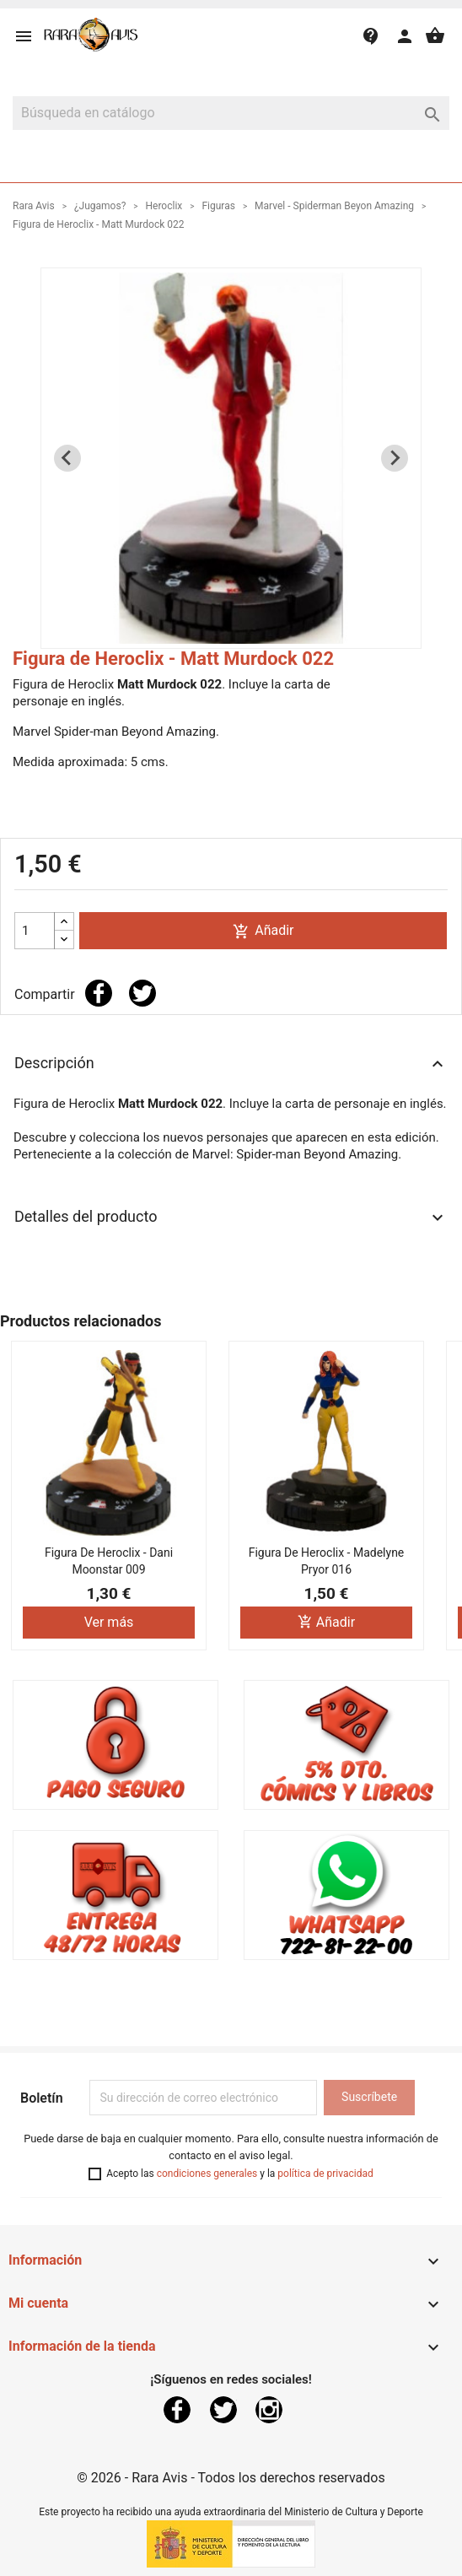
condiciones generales (207, 2173)
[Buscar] (231, 113)
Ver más (109, 1622)
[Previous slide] (67, 458)
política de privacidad (325, 2173)
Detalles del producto (231, 1217)
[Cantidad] (34, 930)
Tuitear (142, 993)
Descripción (231, 1064)
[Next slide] (394, 458)
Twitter (223, 2409)
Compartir (99, 993)
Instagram (268, 2409)
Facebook (177, 2409)
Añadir (263, 931)
